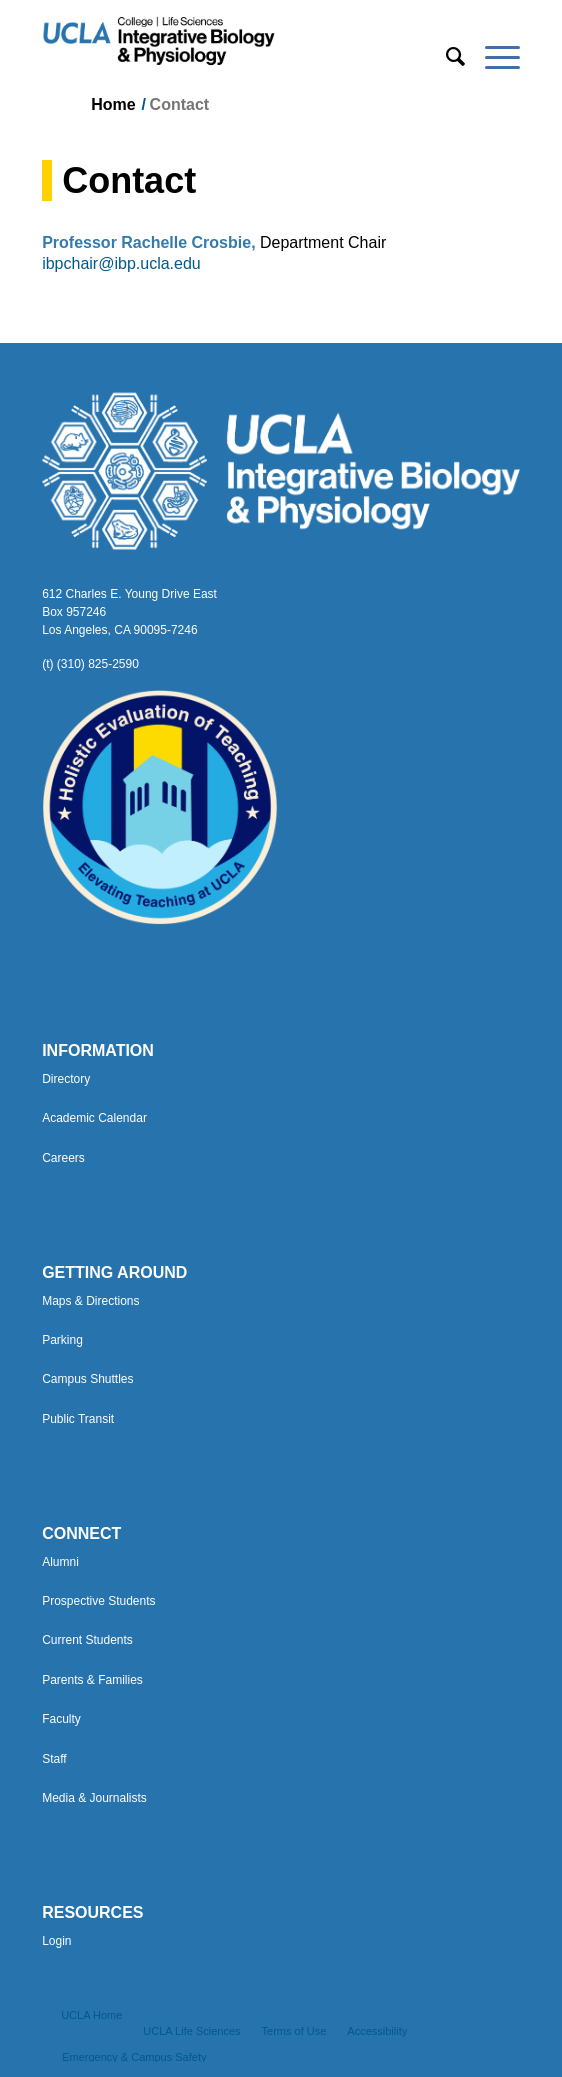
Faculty (61, 1719)
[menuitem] (445, 57)
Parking (62, 1340)
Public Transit (78, 1419)
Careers (63, 1158)
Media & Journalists (94, 1798)
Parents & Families (92, 1680)
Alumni (60, 1562)
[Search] (445, 57)
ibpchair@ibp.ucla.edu (121, 263)
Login (56, 1941)
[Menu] (492, 57)
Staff (54, 1759)
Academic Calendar (94, 1118)
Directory (66, 1079)
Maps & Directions (90, 1301)
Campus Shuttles (87, 1379)
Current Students (87, 1640)
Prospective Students (98, 1601)
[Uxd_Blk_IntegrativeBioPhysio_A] (233, 41)
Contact (129, 180)
